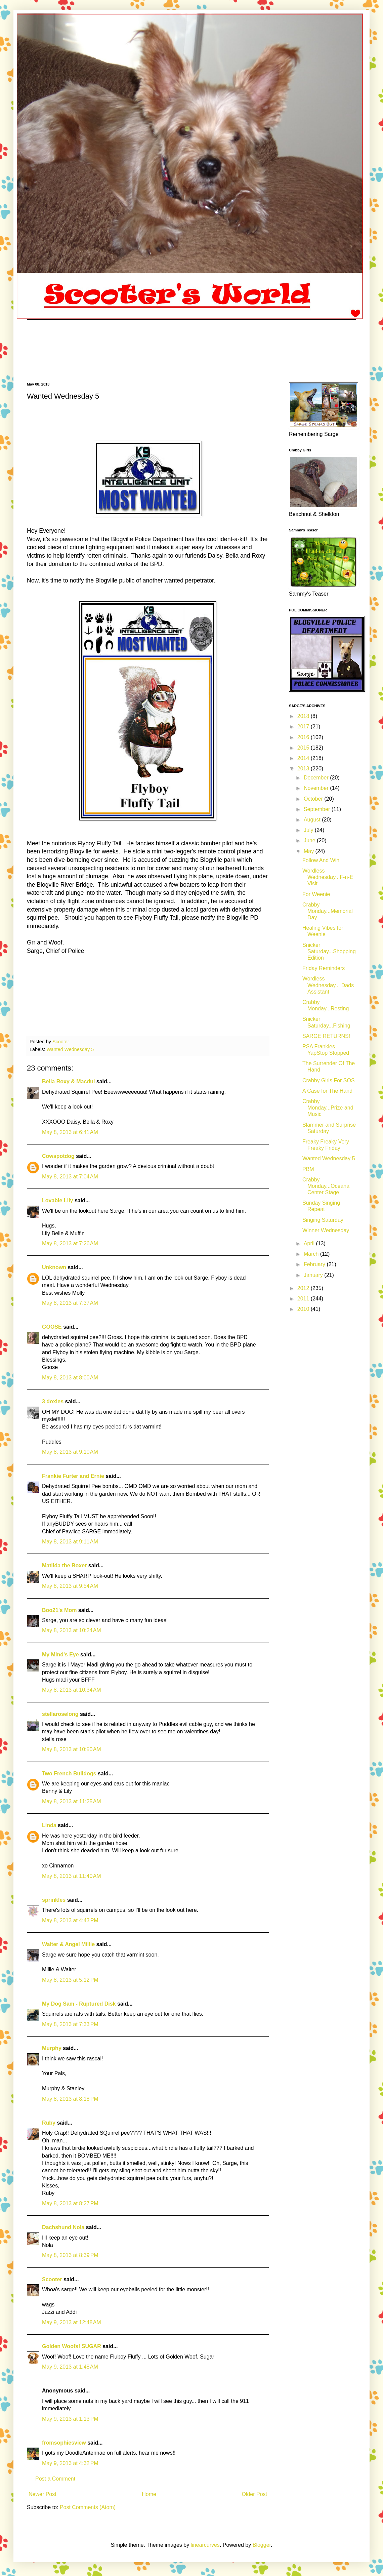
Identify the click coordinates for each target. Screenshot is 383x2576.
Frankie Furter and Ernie (73, 1476)
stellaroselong (60, 1714)
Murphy (51, 2048)
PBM (308, 1169)
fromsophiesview (64, 2443)
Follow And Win (320, 860)
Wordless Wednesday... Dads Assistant (328, 985)
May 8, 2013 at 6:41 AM (70, 1132)
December (317, 777)
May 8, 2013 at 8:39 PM (70, 2255)
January (314, 1275)
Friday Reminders (323, 968)
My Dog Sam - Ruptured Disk (79, 2004)
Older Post (254, 2494)
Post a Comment (55, 2479)
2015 (304, 748)
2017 (304, 726)
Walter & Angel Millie (68, 1944)
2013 (304, 768)
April (310, 1243)
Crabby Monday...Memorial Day (327, 911)
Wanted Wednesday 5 (70, 1049)
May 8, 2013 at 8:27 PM (70, 2203)
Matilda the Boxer (64, 1565)
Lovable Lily (57, 1200)
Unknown (54, 1267)
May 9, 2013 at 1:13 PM (70, 2419)
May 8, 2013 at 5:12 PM (70, 1980)
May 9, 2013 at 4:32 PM (70, 2463)
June (310, 840)
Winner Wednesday (325, 1230)
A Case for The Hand (327, 1091)
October (314, 799)
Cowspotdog (58, 1156)
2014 (304, 758)
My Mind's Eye (60, 1654)
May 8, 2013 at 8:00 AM (70, 1377)
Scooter (52, 2279)
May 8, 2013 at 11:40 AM (71, 1876)
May (309, 851)
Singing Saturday (322, 1220)
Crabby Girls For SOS (328, 1080)
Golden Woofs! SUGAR (71, 2346)
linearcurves (205, 2545)
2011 (304, 1298)
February (315, 1264)
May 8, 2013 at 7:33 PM (70, 2024)
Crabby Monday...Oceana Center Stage (325, 1186)
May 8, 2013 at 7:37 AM (70, 1303)
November (317, 788)
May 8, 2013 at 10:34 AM (71, 1690)
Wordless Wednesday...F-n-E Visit (327, 877)
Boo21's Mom (59, 1610)
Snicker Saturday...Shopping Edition (329, 951)
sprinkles (54, 1900)
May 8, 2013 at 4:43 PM (70, 1920)
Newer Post (42, 2494)
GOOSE (52, 1327)
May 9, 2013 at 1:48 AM (70, 2367)
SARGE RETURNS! (326, 1036)
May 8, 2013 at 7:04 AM (70, 1176)
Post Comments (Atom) (88, 2507)
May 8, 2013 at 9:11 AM (70, 1541)
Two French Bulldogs (69, 1773)
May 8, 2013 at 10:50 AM (71, 1749)
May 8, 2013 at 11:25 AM (71, 1801)
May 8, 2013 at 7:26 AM (70, 1243)
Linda (49, 1825)
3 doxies (52, 1401)
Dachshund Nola (63, 2227)
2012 (304, 1288)
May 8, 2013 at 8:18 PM (70, 2099)
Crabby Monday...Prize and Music (327, 1107)
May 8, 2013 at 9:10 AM (70, 1452)
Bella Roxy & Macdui (68, 1081)
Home (149, 2494)
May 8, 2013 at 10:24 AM (71, 1630)
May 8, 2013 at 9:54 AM (70, 1586)
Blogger (262, 2545)
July (309, 830)
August (313, 819)
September (318, 809)
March (312, 1254)
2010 (304, 1309)
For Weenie (316, 894)
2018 (304, 716)
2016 (304, 737)
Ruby (48, 2123)
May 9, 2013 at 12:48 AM (71, 2322)
